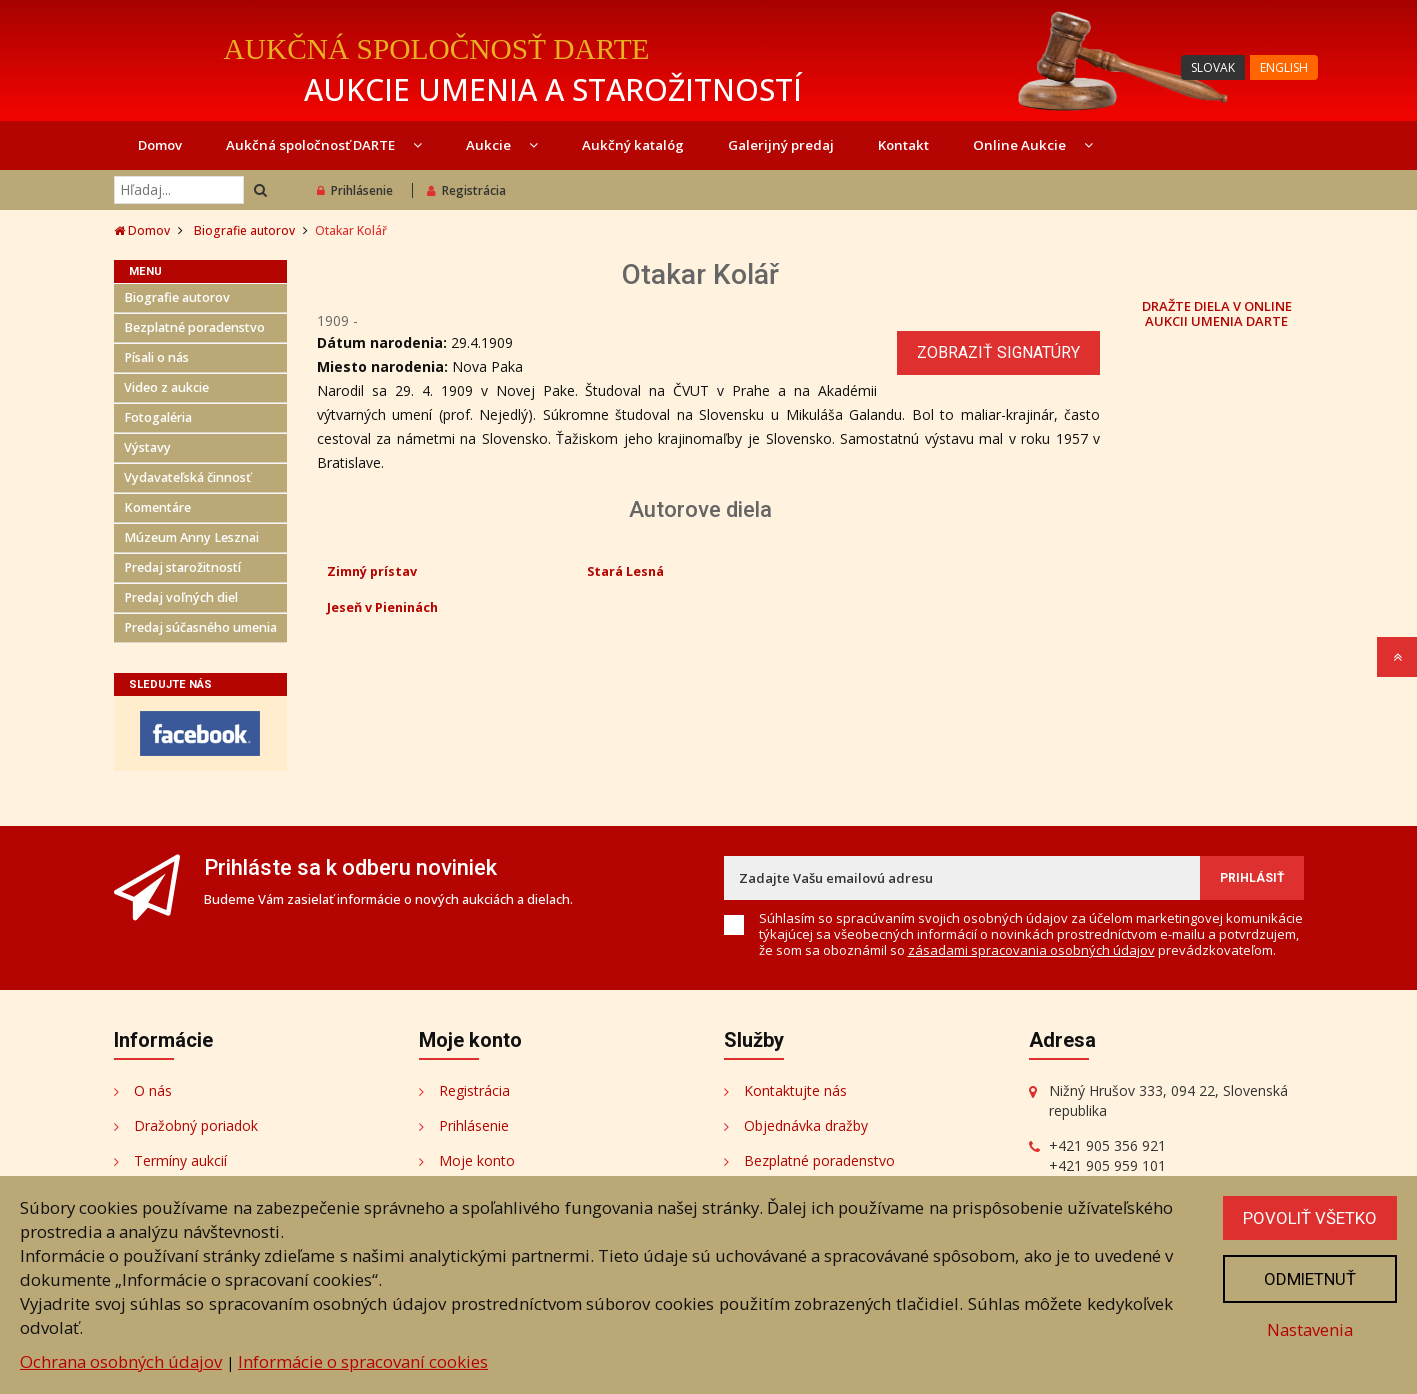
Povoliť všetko (1310, 1218)
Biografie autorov (244, 230)
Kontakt (903, 145)
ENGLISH (1284, 67)
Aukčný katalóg (633, 145)
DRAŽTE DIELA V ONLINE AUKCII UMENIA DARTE (1217, 313)
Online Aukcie (1033, 145)
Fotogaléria (158, 417)
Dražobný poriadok (196, 1125)
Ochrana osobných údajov (121, 1361)
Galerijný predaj (781, 145)
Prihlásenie (355, 190)
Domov (160, 145)
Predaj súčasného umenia (200, 627)
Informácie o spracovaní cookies (363, 1361)
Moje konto (477, 1160)
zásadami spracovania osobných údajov (1031, 950)
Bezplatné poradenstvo (194, 327)
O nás (153, 1090)
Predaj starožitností (182, 567)
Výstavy (147, 447)
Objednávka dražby (806, 1125)
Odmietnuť (1310, 1279)
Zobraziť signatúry (998, 352)
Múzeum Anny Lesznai (191, 537)
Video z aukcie (166, 387)
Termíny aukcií (180, 1160)
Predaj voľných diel (181, 597)
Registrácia (466, 190)
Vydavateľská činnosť (187, 477)
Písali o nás (156, 357)
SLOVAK (1213, 67)
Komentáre (157, 507)
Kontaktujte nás (795, 1090)
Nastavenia (1310, 1329)
